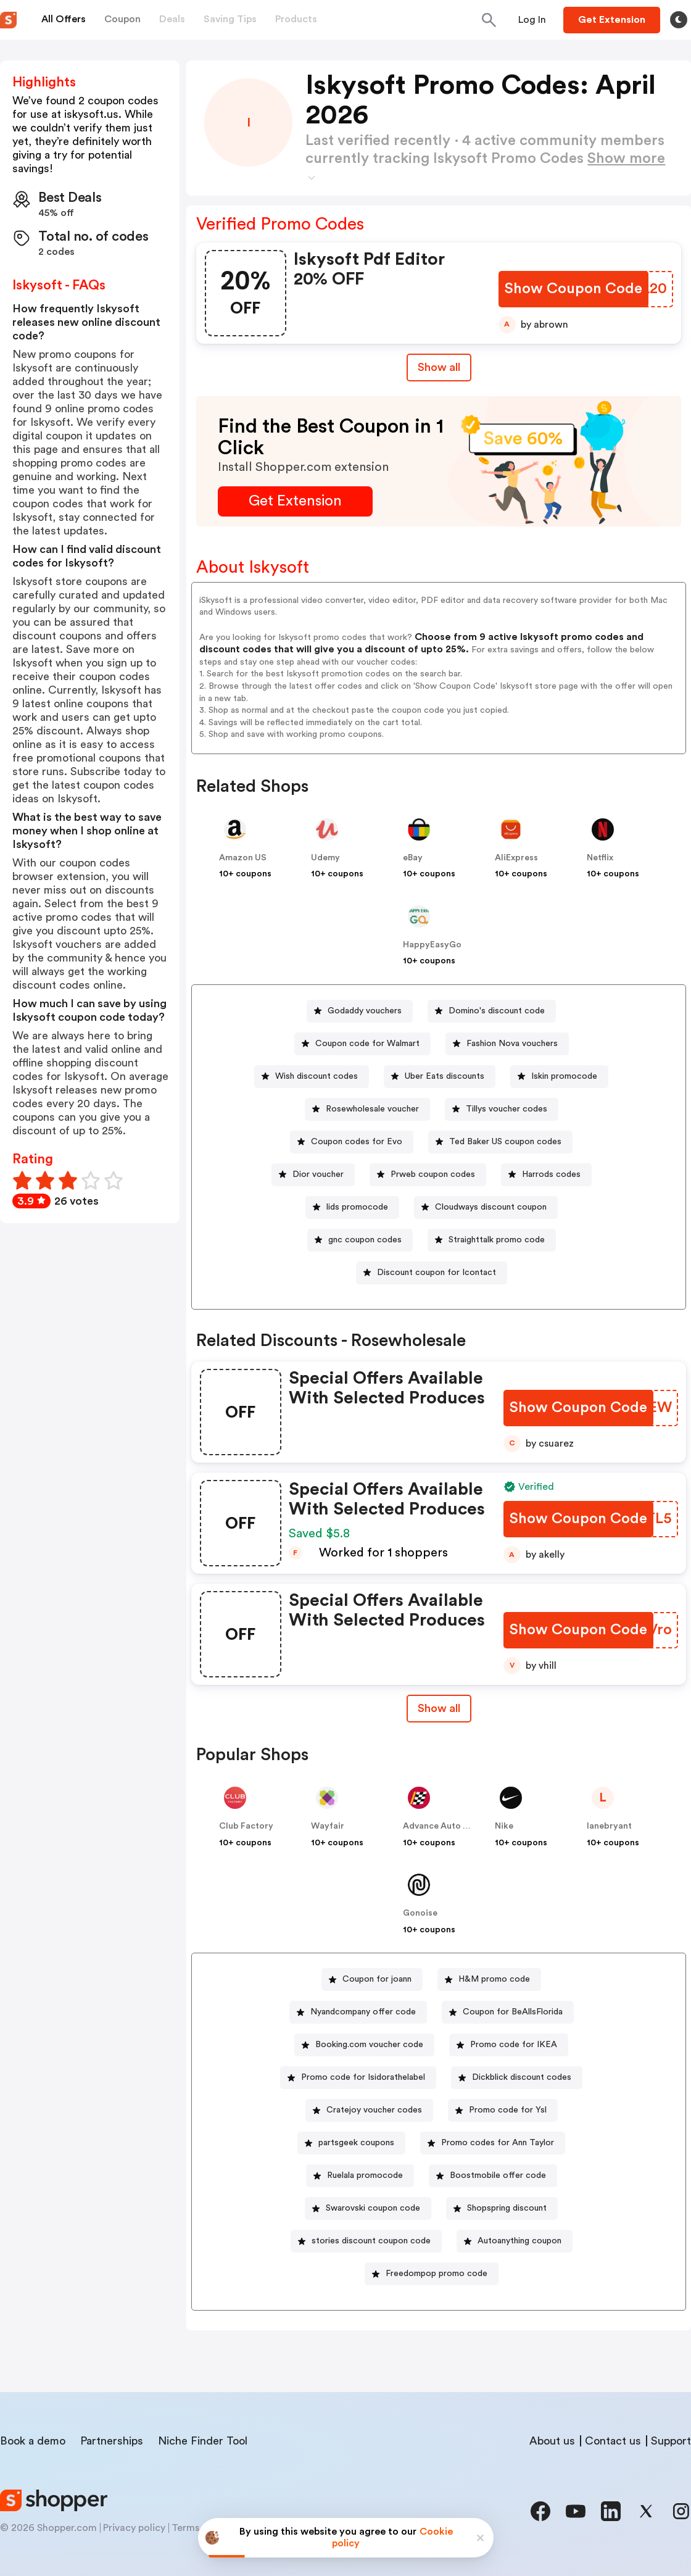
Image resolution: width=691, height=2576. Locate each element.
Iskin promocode (564, 1076)
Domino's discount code (497, 1011)
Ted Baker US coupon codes (505, 1141)
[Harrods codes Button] (546, 1174)
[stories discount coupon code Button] (366, 2241)
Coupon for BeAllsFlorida (513, 2012)
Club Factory (246, 1826)
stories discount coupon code (371, 2241)
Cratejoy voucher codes (374, 2110)
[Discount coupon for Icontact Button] (431, 1272)
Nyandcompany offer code (363, 2012)
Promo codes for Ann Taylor (497, 2142)
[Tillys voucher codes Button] (501, 1109)
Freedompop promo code (436, 2273)
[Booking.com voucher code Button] (364, 2045)
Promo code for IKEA (513, 2044)
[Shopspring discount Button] (502, 2208)
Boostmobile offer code (498, 2175)
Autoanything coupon (519, 2241)
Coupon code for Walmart (367, 1043)
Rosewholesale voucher (372, 1109)
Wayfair (327, 1826)
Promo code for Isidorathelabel (363, 2077)
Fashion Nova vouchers (512, 1043)
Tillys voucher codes (506, 1109)
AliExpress (516, 858)
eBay (413, 858)
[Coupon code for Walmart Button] (362, 1043)
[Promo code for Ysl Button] (503, 2110)
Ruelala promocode (365, 2175)
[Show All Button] (439, 1708)
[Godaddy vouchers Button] (360, 1011)
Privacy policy (134, 2528)
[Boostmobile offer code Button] (493, 2175)
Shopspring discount (507, 2208)
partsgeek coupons (356, 2142)
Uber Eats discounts (444, 1076)
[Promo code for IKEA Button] (508, 2045)
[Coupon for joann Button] (372, 1979)
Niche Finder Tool (202, 2440)
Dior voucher (318, 1174)
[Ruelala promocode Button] (360, 2175)
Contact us (613, 2440)
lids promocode (357, 1207)
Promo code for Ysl (508, 2110)
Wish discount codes (316, 1076)
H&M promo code (494, 1979)
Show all (439, 1708)
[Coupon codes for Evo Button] (351, 1142)
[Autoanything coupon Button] (515, 2241)
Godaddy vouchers (365, 1011)
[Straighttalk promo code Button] (492, 1240)
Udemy (325, 858)
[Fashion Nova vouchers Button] (507, 1043)
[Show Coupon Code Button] (573, 289)
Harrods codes (551, 1174)
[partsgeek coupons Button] (351, 2143)
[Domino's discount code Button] (492, 1011)
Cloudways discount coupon (491, 1207)
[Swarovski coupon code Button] (368, 2208)
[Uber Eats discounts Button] (439, 1076)
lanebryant (609, 1826)
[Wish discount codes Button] (311, 1076)
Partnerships (111, 2440)
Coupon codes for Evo (356, 1141)
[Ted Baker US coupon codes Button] (500, 1142)
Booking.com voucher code (369, 2044)
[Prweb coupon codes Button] (428, 1174)
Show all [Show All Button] (439, 367)
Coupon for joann (377, 1979)
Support (671, 2440)
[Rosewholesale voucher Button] (367, 1109)
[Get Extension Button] (295, 501)
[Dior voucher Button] (313, 1174)
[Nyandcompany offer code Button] (358, 2012)
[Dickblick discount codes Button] (516, 2077)
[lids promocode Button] (352, 1207)
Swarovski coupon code (373, 2208)
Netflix (600, 858)
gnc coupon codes (365, 1240)
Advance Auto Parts (443, 1826)
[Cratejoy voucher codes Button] (369, 2110)
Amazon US (243, 858)
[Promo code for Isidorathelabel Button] (358, 2077)
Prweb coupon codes (433, 1174)
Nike (504, 1826)
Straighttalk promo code (497, 1240)
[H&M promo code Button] (489, 1979)
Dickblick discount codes (521, 2077)
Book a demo (32, 2440)
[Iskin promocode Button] (559, 1076)
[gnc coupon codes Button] (360, 1240)
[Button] (532, 20)
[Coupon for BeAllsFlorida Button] (508, 2012)
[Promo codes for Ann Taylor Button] (492, 2143)
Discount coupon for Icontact (436, 1272)
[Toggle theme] (678, 19)
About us (552, 2440)
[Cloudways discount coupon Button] (486, 1207)
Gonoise (420, 1913)
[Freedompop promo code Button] (432, 2273)
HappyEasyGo (432, 945)
